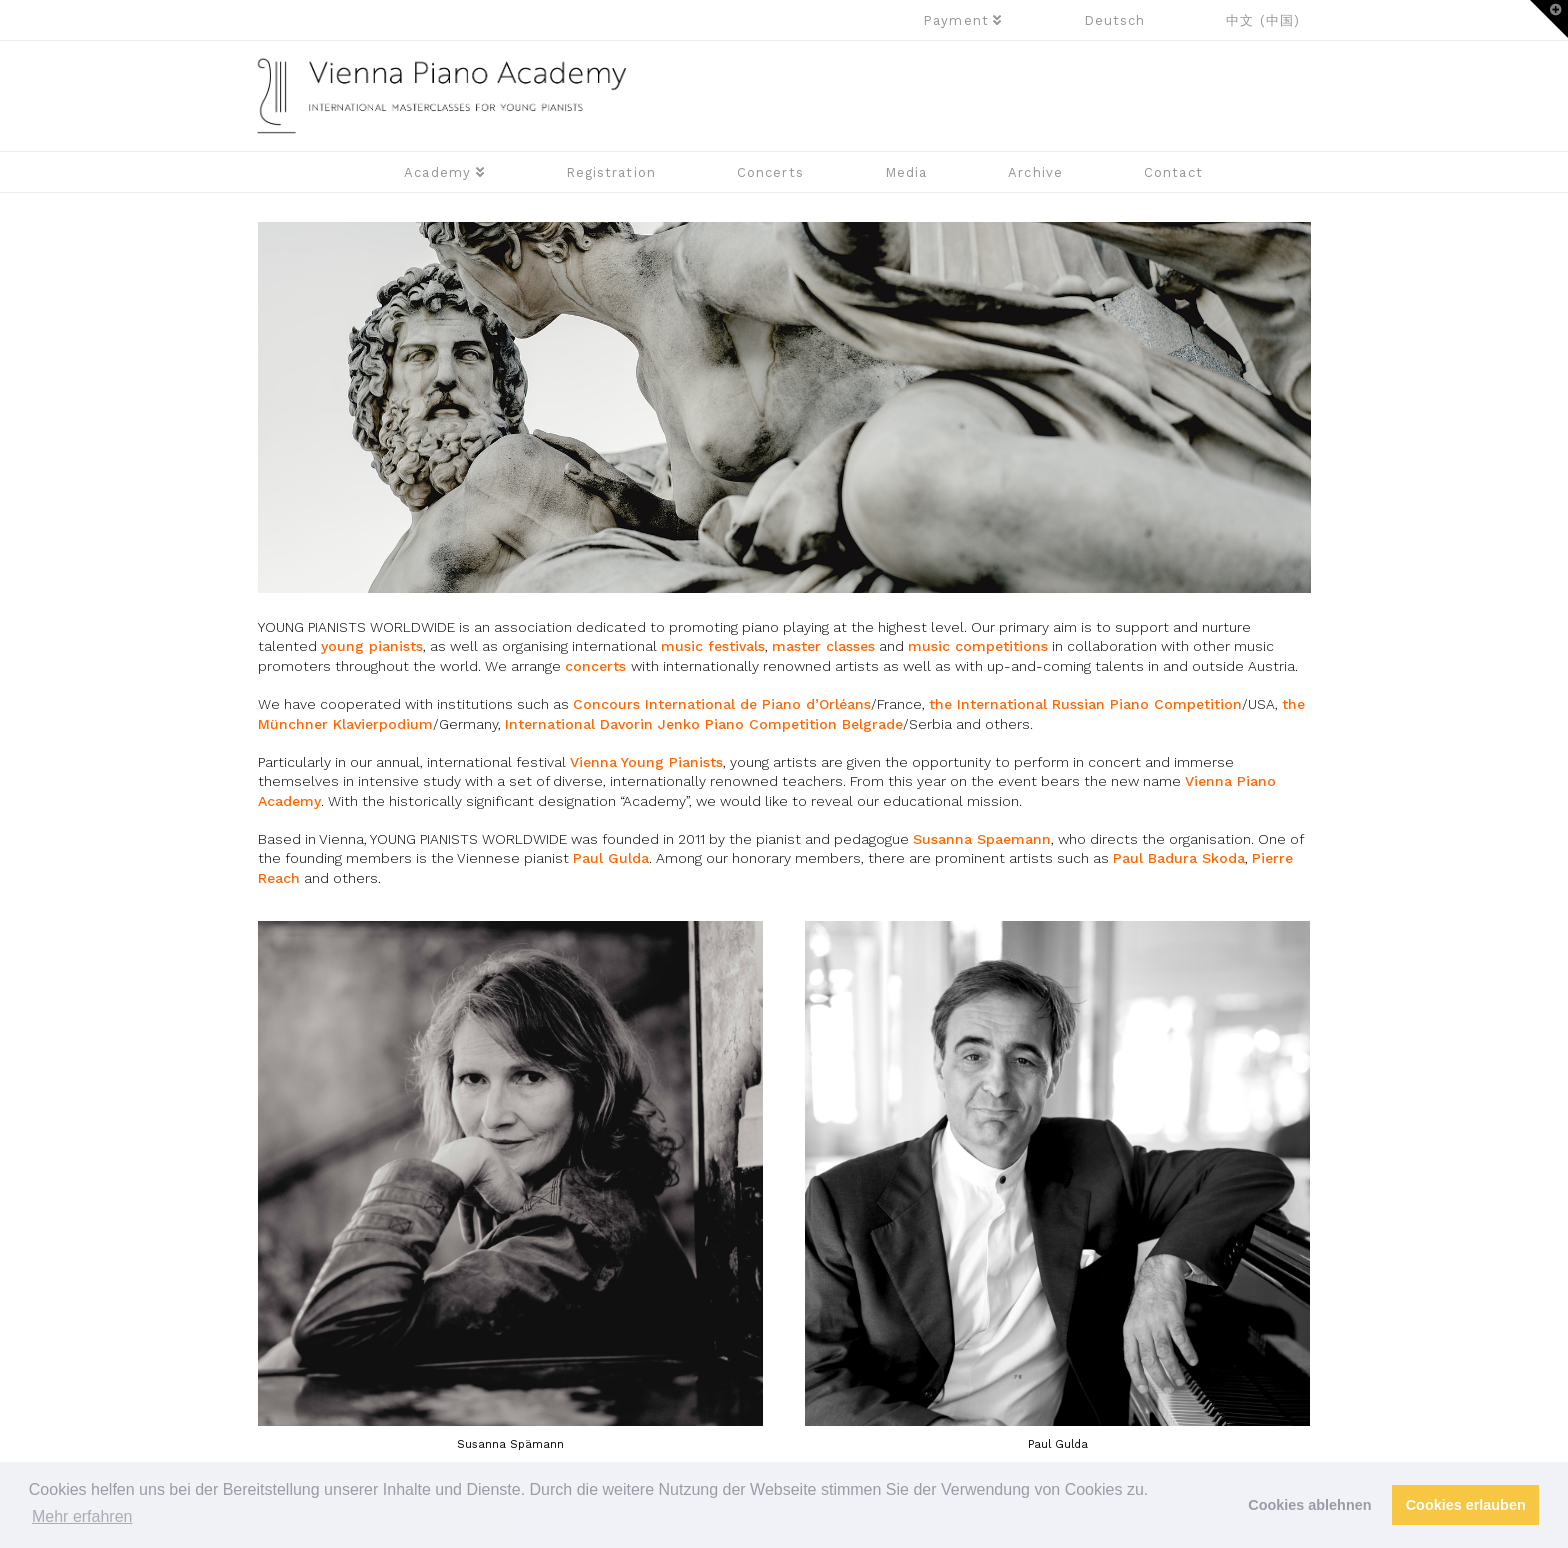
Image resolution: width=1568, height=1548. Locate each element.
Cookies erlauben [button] (1466, 1505)
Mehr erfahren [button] (82, 1516)
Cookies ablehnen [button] (1309, 1505)
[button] (1549, 19)
